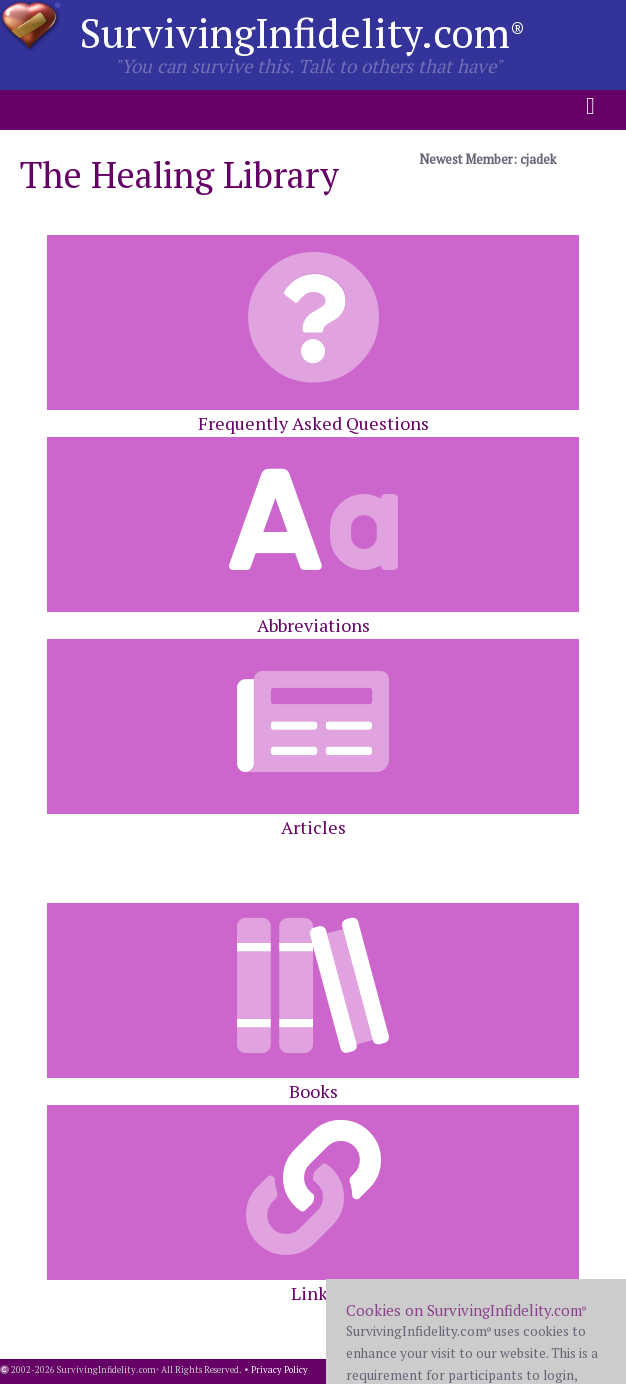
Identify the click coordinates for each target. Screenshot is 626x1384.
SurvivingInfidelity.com (302, 33)
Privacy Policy (279, 1370)
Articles (313, 739)
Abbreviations (313, 537)
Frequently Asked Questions (313, 335)
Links (313, 1205)
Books (313, 1003)
